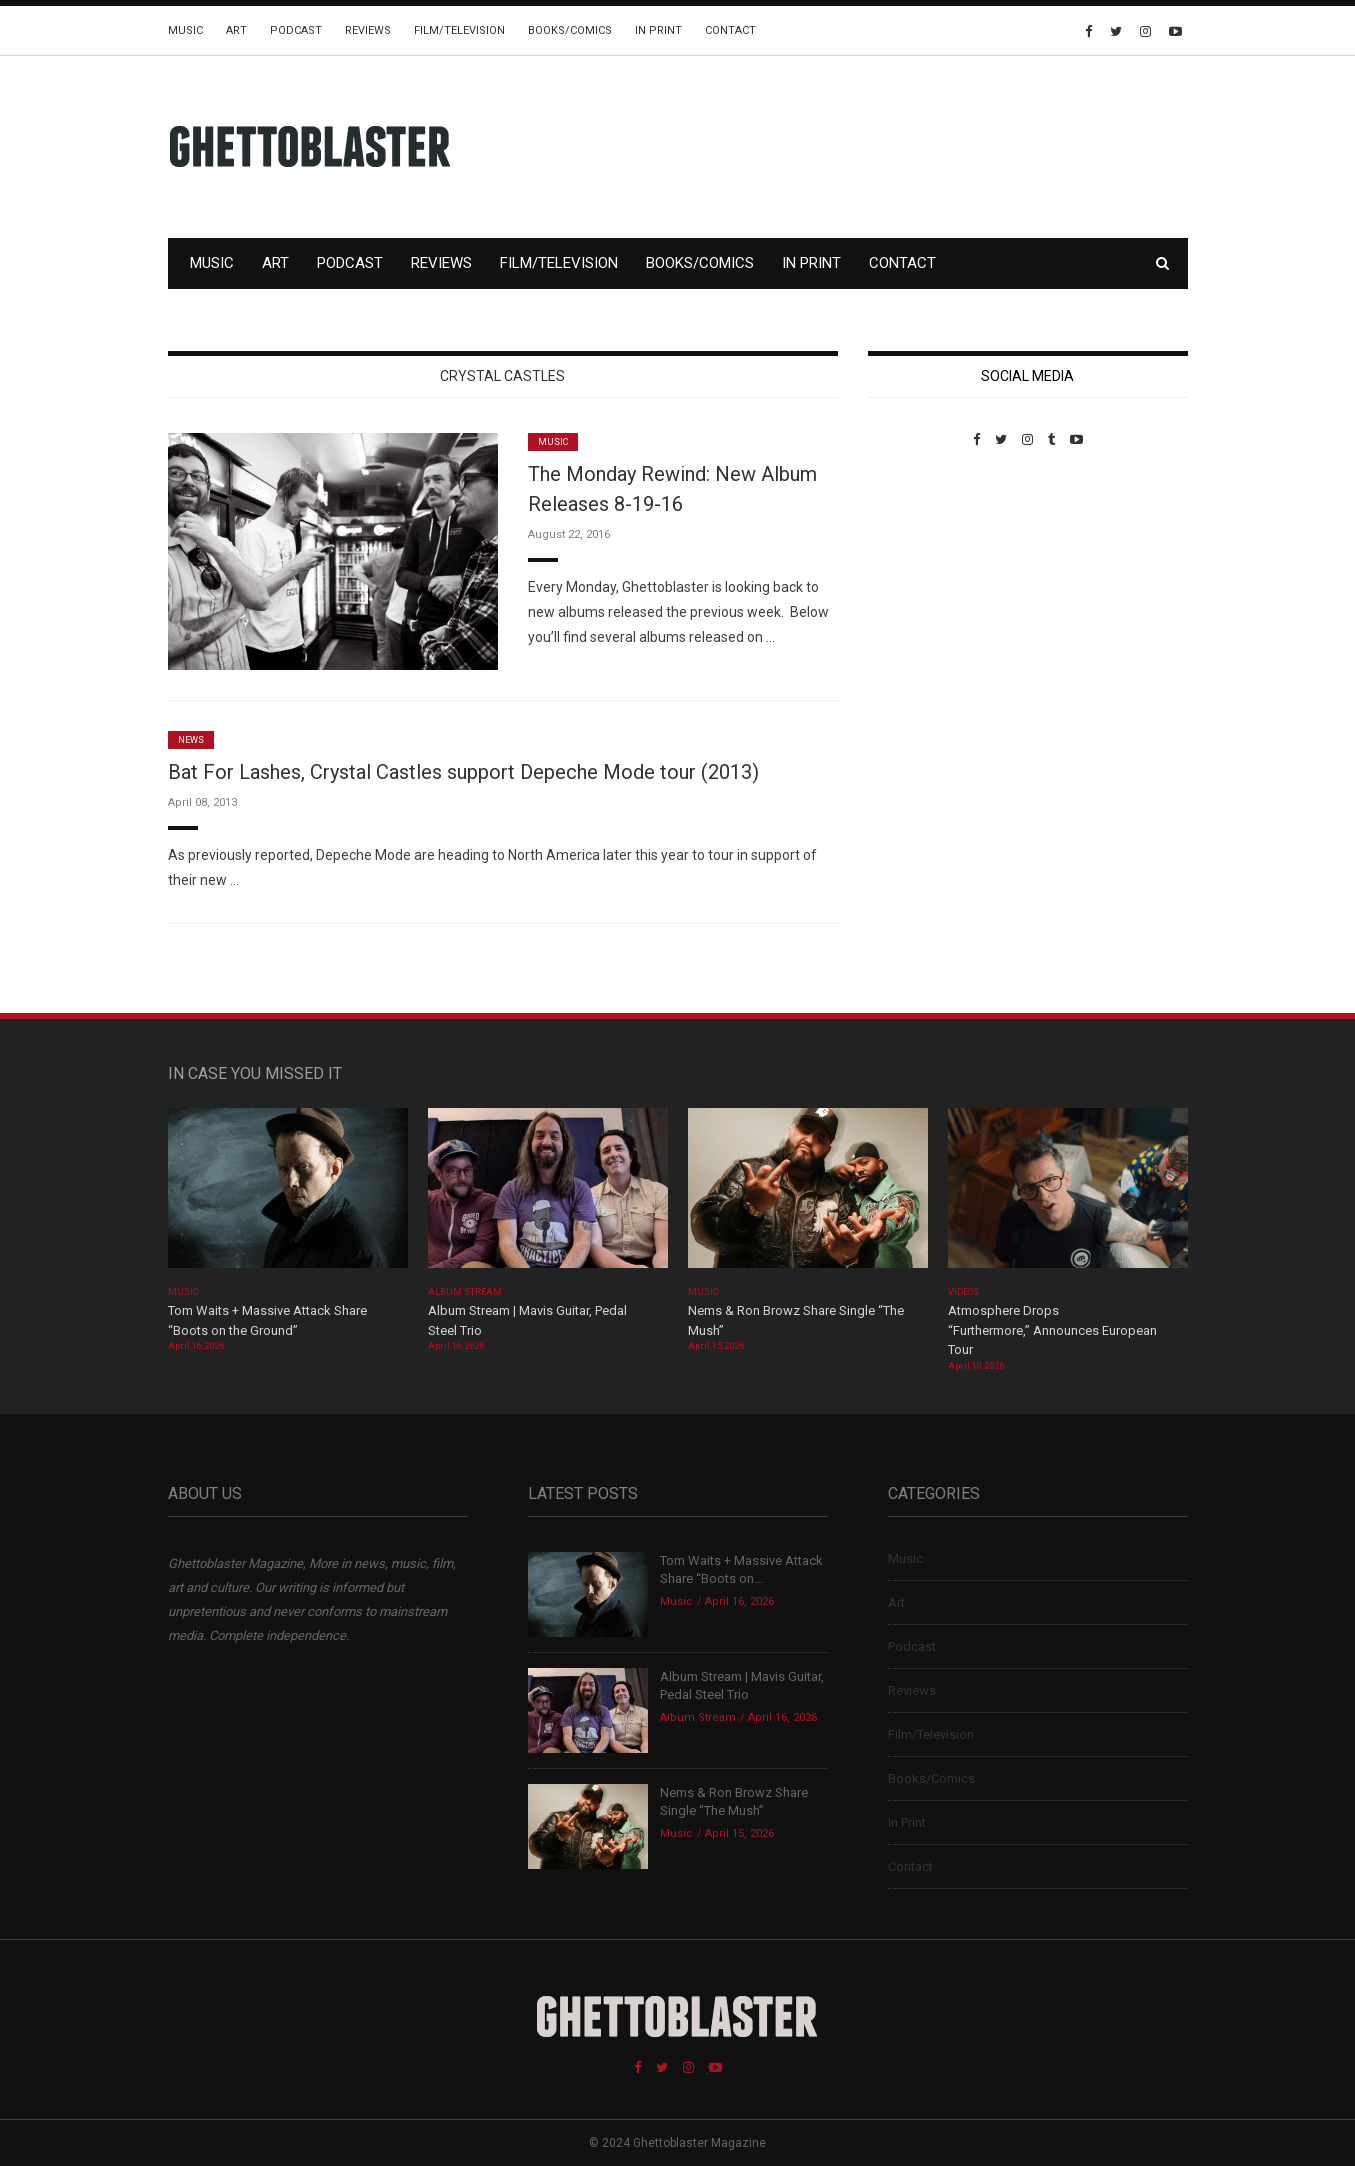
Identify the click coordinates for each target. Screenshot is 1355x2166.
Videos (963, 1292)
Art (236, 30)
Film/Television (459, 30)
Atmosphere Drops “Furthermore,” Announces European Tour (1052, 1330)
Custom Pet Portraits (926, 584)
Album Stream (465, 1292)
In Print (658, 30)
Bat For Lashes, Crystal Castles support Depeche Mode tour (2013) (463, 772)
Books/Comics (570, 30)
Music (185, 30)
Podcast (296, 30)
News (191, 740)
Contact (730, 30)
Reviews (368, 30)
